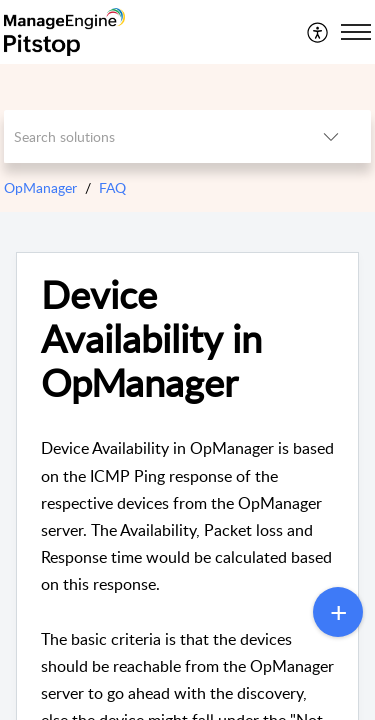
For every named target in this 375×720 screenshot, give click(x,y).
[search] (148, 136)
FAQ (112, 187)
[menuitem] (318, 32)
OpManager (40, 187)
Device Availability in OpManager (151, 338)
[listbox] (331, 136)
